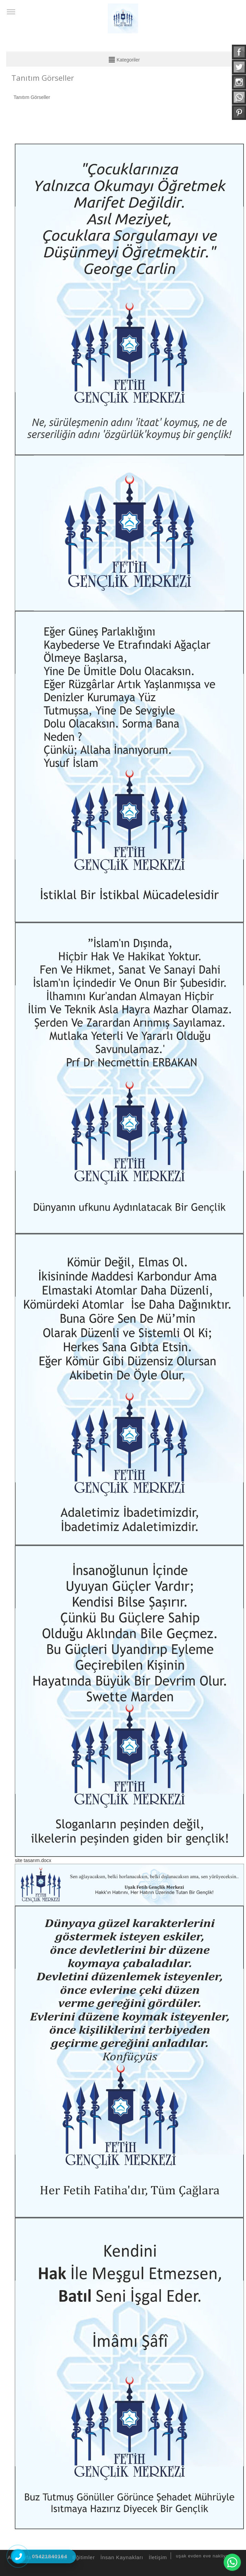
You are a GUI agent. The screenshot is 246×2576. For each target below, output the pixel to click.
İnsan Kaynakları (120, 2557)
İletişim (157, 2557)
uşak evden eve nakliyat (203, 2555)
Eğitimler (82, 2557)
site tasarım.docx (33, 1860)
